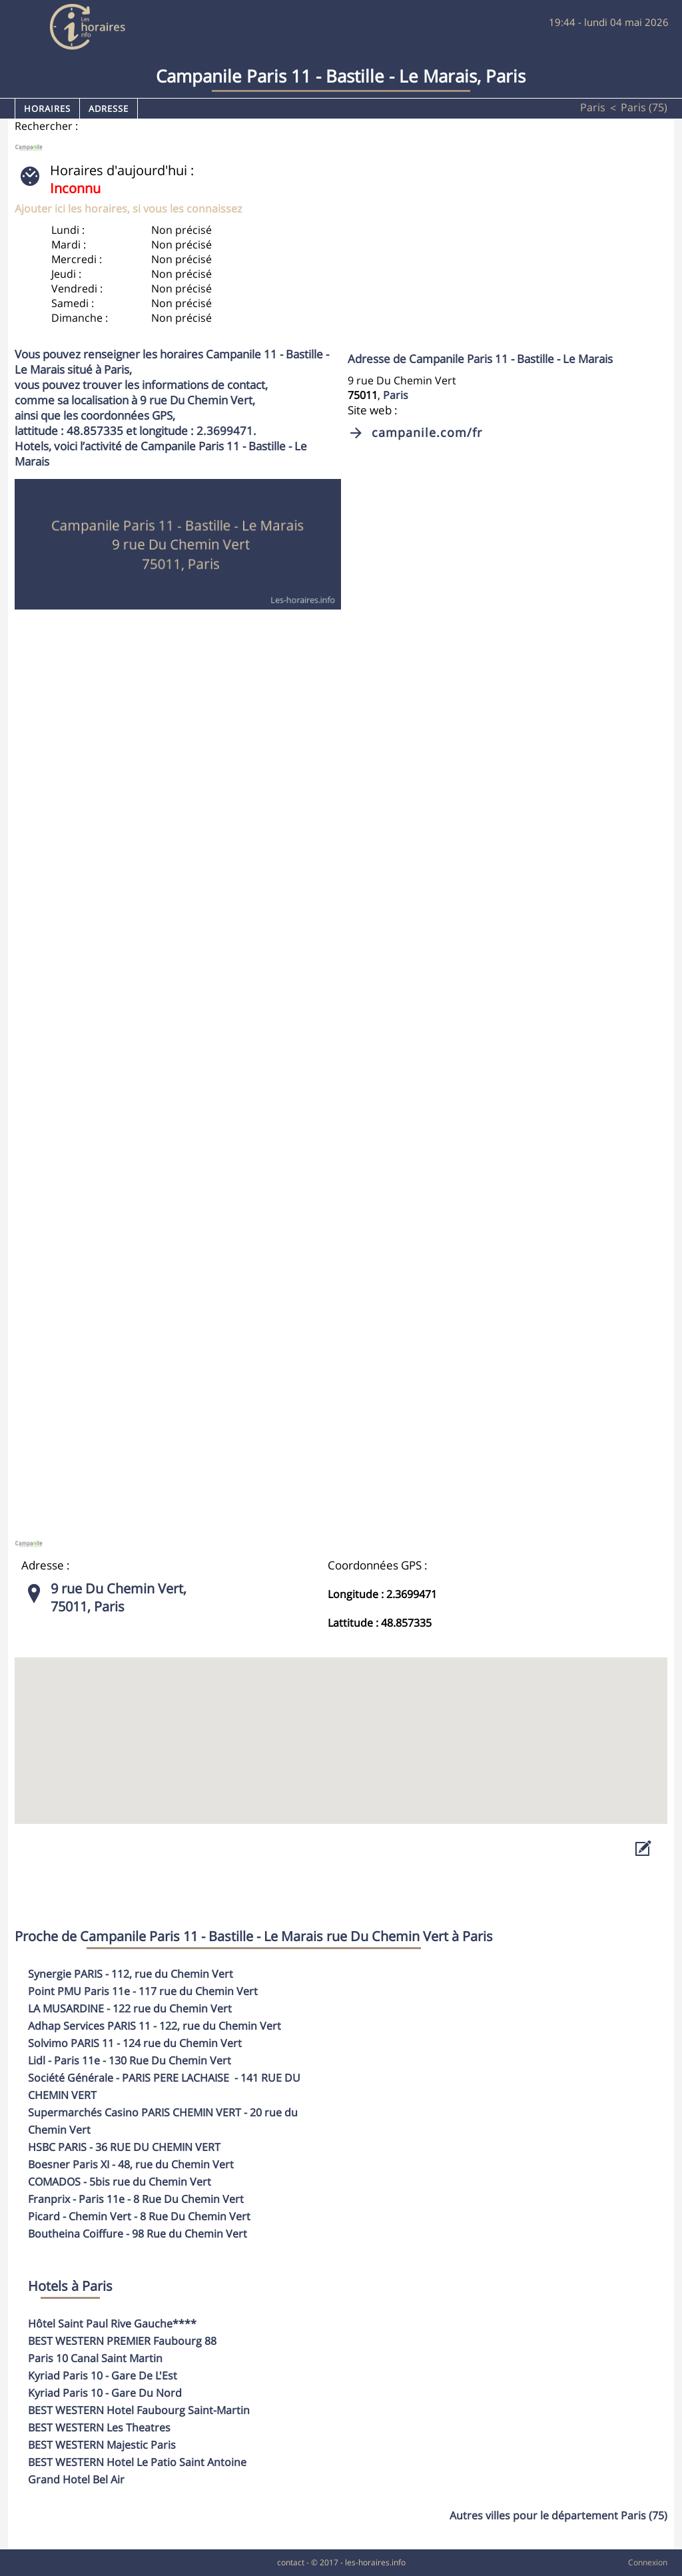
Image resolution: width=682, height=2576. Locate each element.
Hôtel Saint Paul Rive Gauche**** (112, 2323)
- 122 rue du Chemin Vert (130, 2008)
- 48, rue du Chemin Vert (131, 2164)
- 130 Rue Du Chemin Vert (129, 2060)
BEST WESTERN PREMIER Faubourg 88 (122, 2341)
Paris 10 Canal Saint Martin (95, 2358)
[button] (341, 1728)
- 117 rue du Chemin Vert (143, 1991)
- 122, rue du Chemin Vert (154, 2025)
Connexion (647, 2562)
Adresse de (480, 358)
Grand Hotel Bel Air (76, 2479)
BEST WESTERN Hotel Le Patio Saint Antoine (137, 2462)
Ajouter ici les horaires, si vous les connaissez (128, 208)
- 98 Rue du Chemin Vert (137, 2233)
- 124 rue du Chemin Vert (135, 2043)
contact (290, 2562)
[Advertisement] (495, 254)
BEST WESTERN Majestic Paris (102, 2444)
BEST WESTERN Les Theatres (99, 2427)
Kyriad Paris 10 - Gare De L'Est (102, 2375)
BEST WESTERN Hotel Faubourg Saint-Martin (139, 2410)
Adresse (109, 109)
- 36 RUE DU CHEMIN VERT (124, 2147)
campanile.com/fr (427, 432)
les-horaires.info (375, 2562)
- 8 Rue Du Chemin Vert (136, 2199)
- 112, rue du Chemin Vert (130, 1973)
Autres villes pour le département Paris (558, 2515)
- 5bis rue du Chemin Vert (119, 2181)
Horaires (47, 109)
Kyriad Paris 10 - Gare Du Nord (105, 2392)
